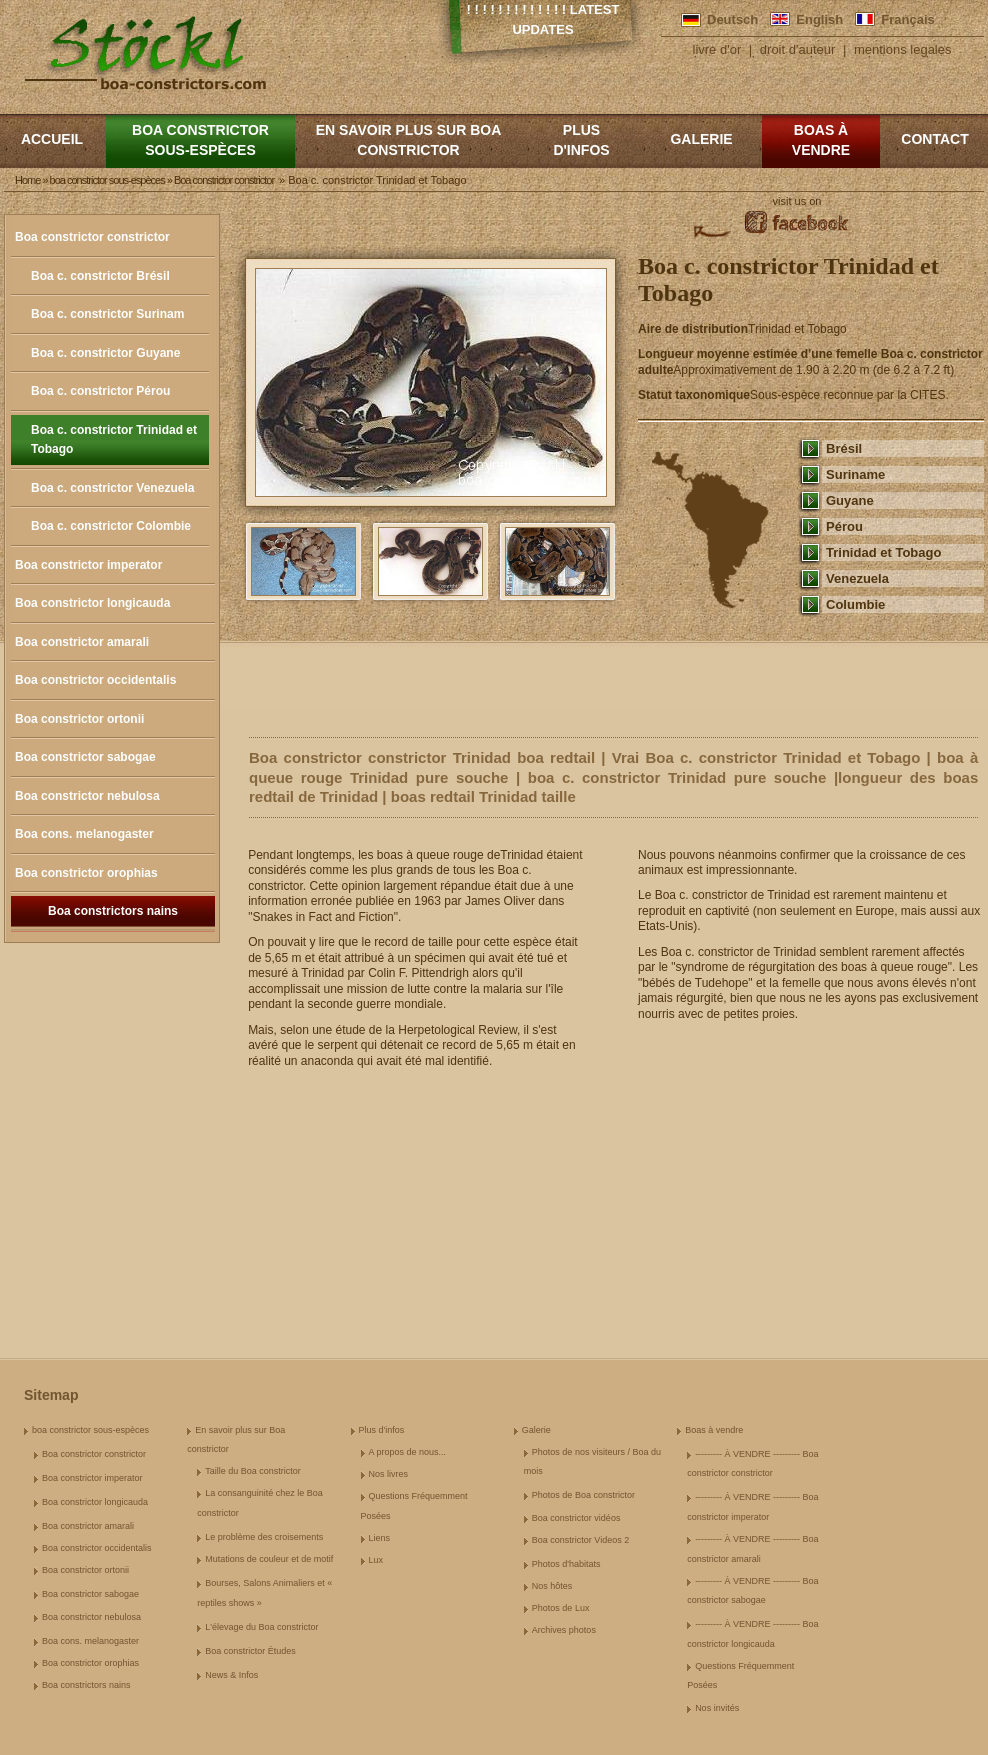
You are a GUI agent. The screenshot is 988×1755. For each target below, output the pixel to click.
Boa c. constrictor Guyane (105, 353)
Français (907, 19)
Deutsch (732, 19)
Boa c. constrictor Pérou (100, 391)
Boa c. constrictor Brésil (100, 276)
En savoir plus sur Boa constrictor (409, 140)
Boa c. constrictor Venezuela (112, 488)
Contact (934, 139)
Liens (380, 1538)
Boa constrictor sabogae (85, 757)
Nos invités (717, 1708)
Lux (376, 1560)
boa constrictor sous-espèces (200, 140)
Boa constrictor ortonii (79, 719)
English (819, 19)
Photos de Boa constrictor (583, 1495)
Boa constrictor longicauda (92, 603)
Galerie (701, 139)
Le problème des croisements (264, 1537)
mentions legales (903, 49)
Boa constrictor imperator (88, 565)
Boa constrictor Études (250, 1651)
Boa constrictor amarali (82, 642)
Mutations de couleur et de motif (269, 1559)
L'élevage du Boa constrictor (261, 1627)
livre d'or (717, 49)
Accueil (52, 139)
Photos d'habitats (566, 1564)
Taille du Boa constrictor (253, 1471)
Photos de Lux (561, 1608)
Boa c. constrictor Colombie (111, 526)
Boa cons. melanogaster (84, 834)
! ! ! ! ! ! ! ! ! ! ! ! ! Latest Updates (543, 19)
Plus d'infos (581, 140)
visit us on (797, 201)
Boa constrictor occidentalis (95, 680)
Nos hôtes (552, 1586)
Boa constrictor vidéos (576, 1518)
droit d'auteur (797, 49)
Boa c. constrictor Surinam (107, 314)
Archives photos (564, 1630)
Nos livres (389, 1474)
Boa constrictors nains (113, 911)
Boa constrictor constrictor (92, 237)
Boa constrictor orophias (86, 873)
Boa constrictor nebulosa (87, 796)
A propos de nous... (408, 1452)
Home (27, 180)
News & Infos (231, 1675)
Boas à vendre (821, 140)
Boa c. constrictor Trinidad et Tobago (114, 440)
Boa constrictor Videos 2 (580, 1540)
